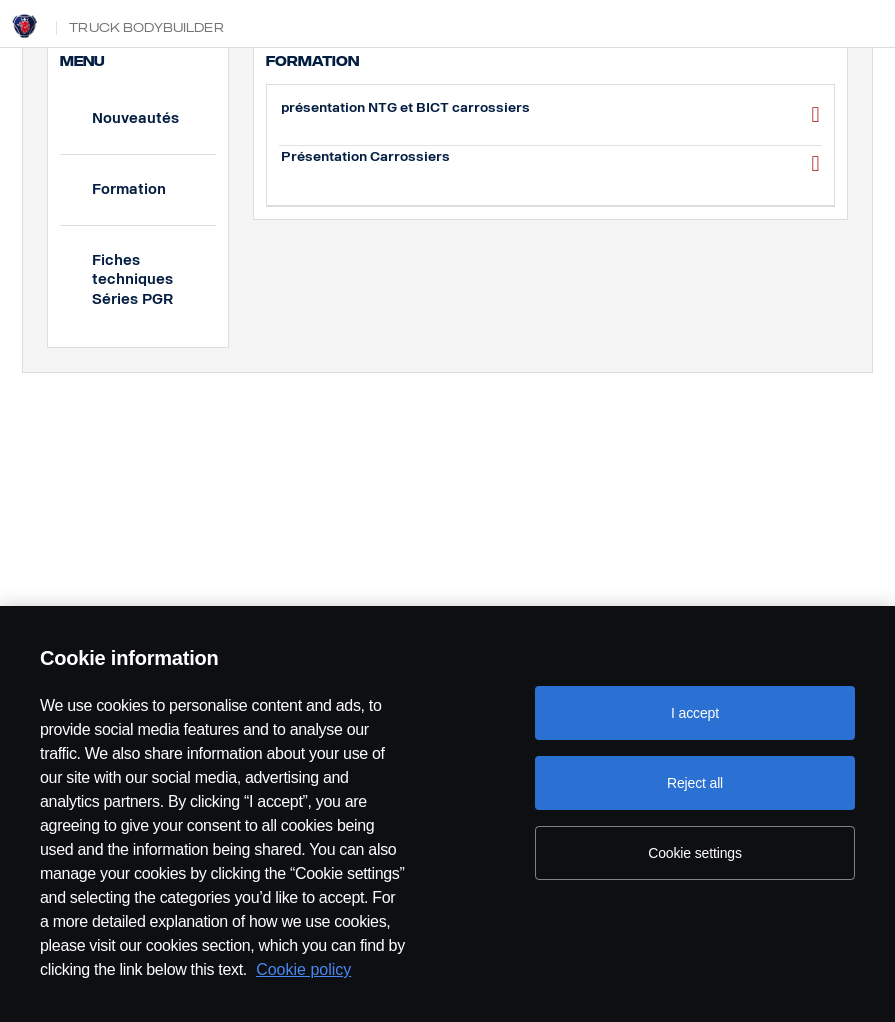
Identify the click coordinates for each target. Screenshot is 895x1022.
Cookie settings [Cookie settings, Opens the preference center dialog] (695, 853)
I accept (695, 713)
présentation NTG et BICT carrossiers (550, 114)
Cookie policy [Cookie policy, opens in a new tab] (303, 969)
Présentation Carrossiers (550, 163)
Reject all (695, 783)
